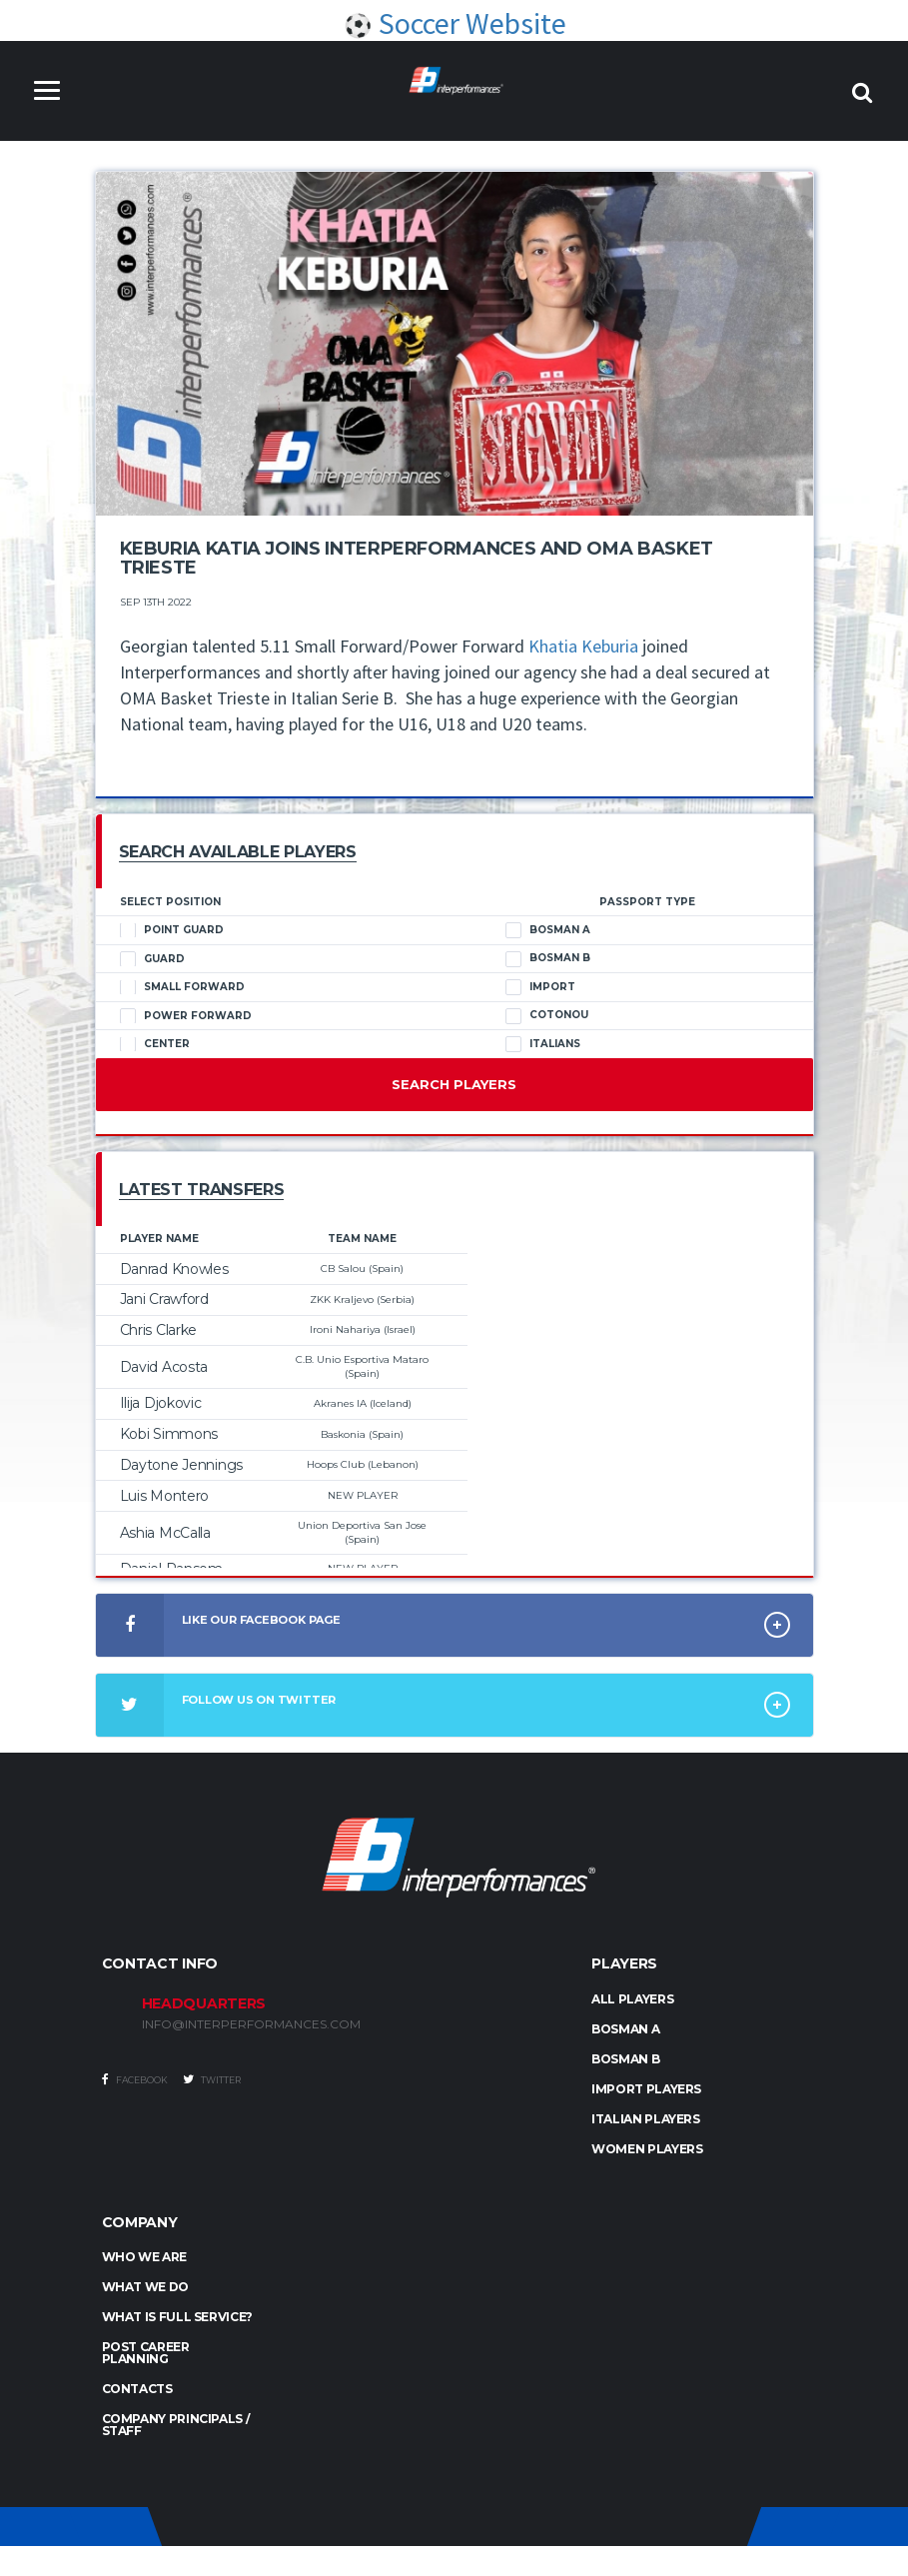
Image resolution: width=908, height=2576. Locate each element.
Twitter (212, 2079)
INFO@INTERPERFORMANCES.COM (251, 2024)
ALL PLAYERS (632, 1998)
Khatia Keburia (583, 646)
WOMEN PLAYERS (646, 2148)
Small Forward (182, 987)
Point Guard (172, 930)
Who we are (144, 2256)
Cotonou (546, 1015)
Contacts (137, 2388)
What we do (145, 2286)
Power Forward (186, 1016)
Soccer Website (454, 23)
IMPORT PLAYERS (646, 2088)
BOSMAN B (625, 2058)
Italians (542, 1044)
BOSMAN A (625, 2028)
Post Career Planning (146, 2352)
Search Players (454, 1084)
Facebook (135, 2079)
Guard (152, 959)
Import (540, 987)
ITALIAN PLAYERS (645, 2118)
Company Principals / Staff (176, 2424)
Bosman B (547, 958)
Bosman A (547, 930)
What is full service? (177, 2316)
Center (155, 1044)
